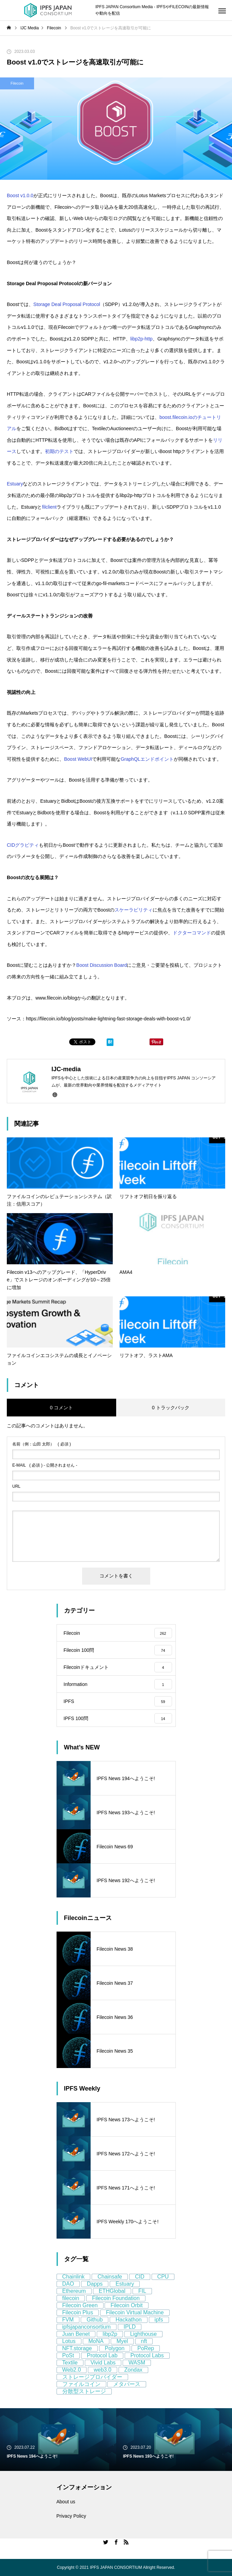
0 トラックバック (170, 1407)
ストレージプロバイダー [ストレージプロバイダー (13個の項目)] (92, 2377)
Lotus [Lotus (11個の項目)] (69, 2341)
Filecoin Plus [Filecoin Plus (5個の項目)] (77, 2312)
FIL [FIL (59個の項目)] (142, 2291)
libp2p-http (141, 338)
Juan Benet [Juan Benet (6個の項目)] (76, 2334)
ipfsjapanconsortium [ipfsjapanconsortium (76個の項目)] (86, 2327)
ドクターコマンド (192, 932)
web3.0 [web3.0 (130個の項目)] (102, 2370)
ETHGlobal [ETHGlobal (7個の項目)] (112, 2291)
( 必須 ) (41, 1444)
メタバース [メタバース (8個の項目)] (126, 2384)
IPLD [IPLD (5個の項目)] (130, 2327)
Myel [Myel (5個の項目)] (122, 2341)
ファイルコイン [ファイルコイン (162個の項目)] (81, 2384)
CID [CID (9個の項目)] (139, 2277)
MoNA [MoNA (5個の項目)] (96, 2341)
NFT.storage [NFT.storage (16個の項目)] (77, 2348)
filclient (49, 507)
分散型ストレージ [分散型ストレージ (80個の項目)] (84, 2391)
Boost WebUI (78, 759)
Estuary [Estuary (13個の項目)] (124, 2284)
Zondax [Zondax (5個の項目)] (133, 2370)
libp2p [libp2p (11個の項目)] (110, 2334)
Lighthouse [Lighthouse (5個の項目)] (143, 2334)
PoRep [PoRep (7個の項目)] (145, 2348)
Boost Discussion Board (101, 965)
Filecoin (17, 83)
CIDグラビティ (23, 845)
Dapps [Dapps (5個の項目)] (95, 2284)
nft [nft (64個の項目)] (144, 2341)
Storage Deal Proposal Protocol (66, 304)
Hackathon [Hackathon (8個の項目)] (128, 2320)
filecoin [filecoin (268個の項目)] (70, 2298)
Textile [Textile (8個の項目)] (70, 2363)
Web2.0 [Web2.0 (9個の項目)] (71, 2370)
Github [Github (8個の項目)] (95, 2320)
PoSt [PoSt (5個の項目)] (68, 2355)
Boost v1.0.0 (20, 195)
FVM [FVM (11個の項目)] (68, 2320)
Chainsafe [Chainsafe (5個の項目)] (109, 2277)
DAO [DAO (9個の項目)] (68, 2284)
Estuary (15, 483)
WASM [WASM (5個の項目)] (136, 2363)
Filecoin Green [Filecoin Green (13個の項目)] (80, 2305)
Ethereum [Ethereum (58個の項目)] (74, 2291)
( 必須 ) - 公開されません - (44, 1465)
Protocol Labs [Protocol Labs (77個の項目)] (147, 2355)
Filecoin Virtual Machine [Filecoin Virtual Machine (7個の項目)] (135, 2312)
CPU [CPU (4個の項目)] (163, 2277)
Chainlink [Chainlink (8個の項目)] (73, 2277)
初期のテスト (59, 451)
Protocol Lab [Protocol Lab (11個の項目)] (102, 2355)
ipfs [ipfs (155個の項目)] (159, 2320)
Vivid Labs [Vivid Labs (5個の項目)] (103, 2363)
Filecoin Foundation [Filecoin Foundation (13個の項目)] (116, 2298)
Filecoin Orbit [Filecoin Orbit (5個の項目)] (126, 2305)
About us (66, 2501)
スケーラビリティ (133, 910)
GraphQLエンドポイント (147, 759)
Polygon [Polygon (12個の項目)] (115, 2348)
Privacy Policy (71, 2516)
